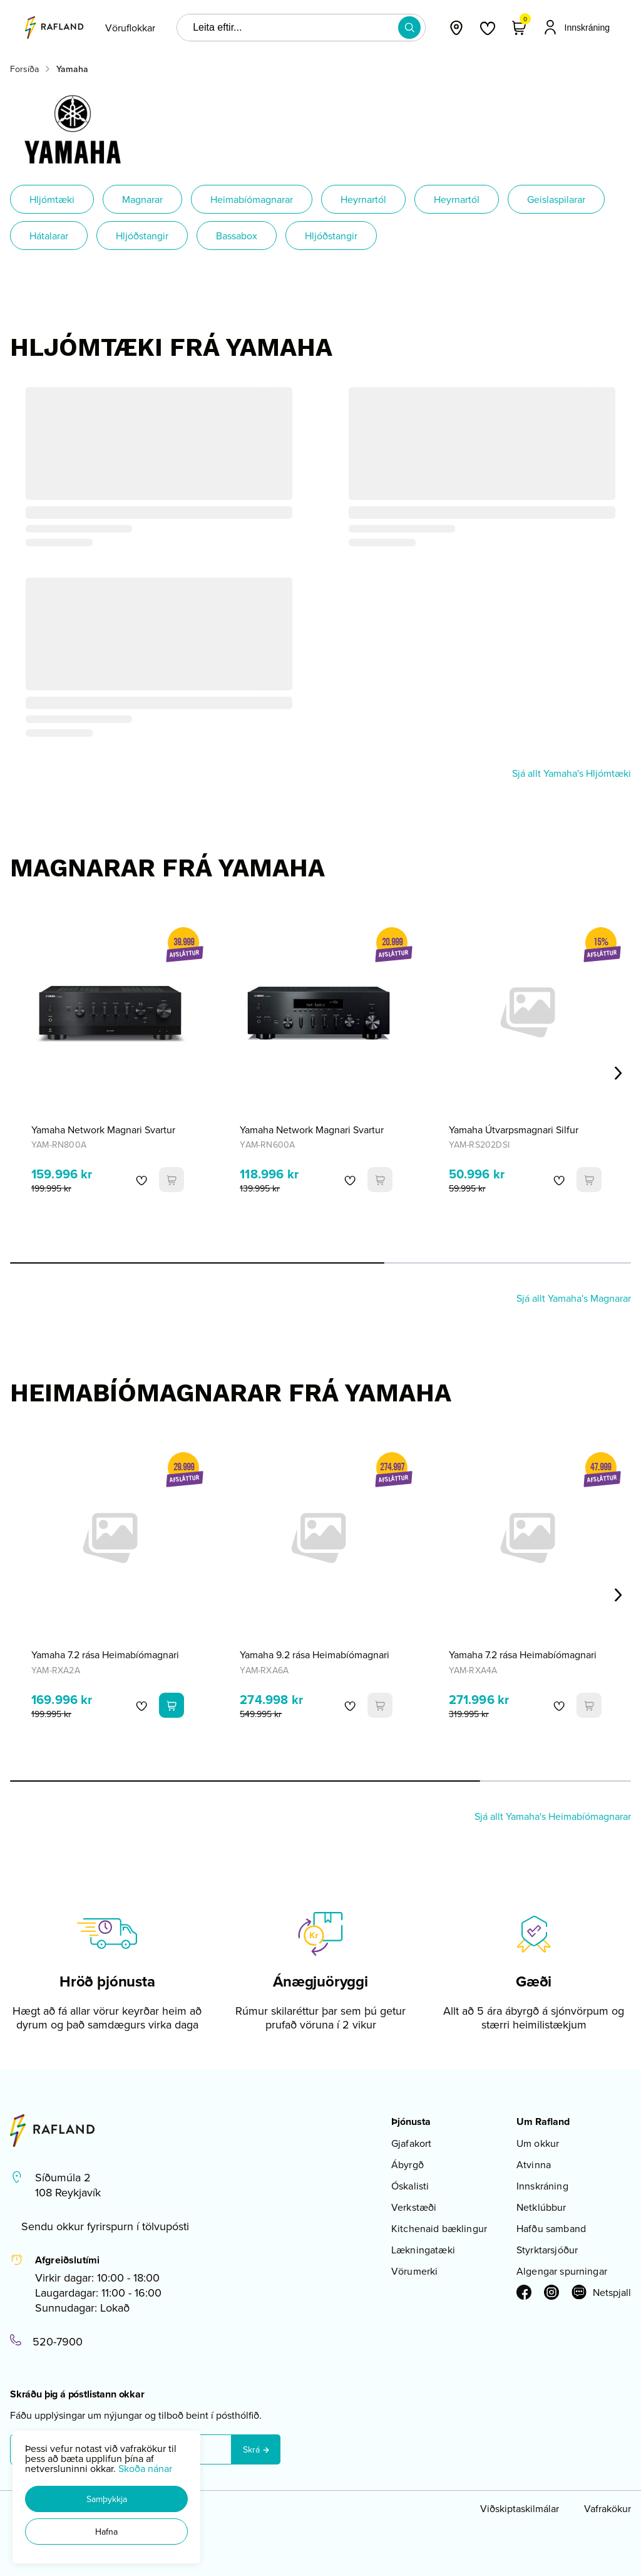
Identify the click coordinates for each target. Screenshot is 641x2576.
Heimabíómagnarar (251, 199)
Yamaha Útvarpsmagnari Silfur (513, 1129)
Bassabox (236, 235)
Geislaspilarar (556, 199)
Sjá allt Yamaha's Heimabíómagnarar (552, 1816)
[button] (106, 2499)
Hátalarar (48, 235)
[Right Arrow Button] (618, 1073)
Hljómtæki (51, 199)
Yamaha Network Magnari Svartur (103, 1129)
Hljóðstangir (142, 235)
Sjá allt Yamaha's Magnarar (573, 1298)
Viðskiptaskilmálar (519, 2508)
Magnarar (142, 199)
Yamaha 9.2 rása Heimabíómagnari (314, 1654)
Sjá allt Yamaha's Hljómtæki (571, 773)
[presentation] (130, 27)
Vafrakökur (607, 2508)
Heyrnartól (363, 199)
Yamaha (72, 69)
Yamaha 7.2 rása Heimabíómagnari (105, 1654)
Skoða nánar (145, 2468)
